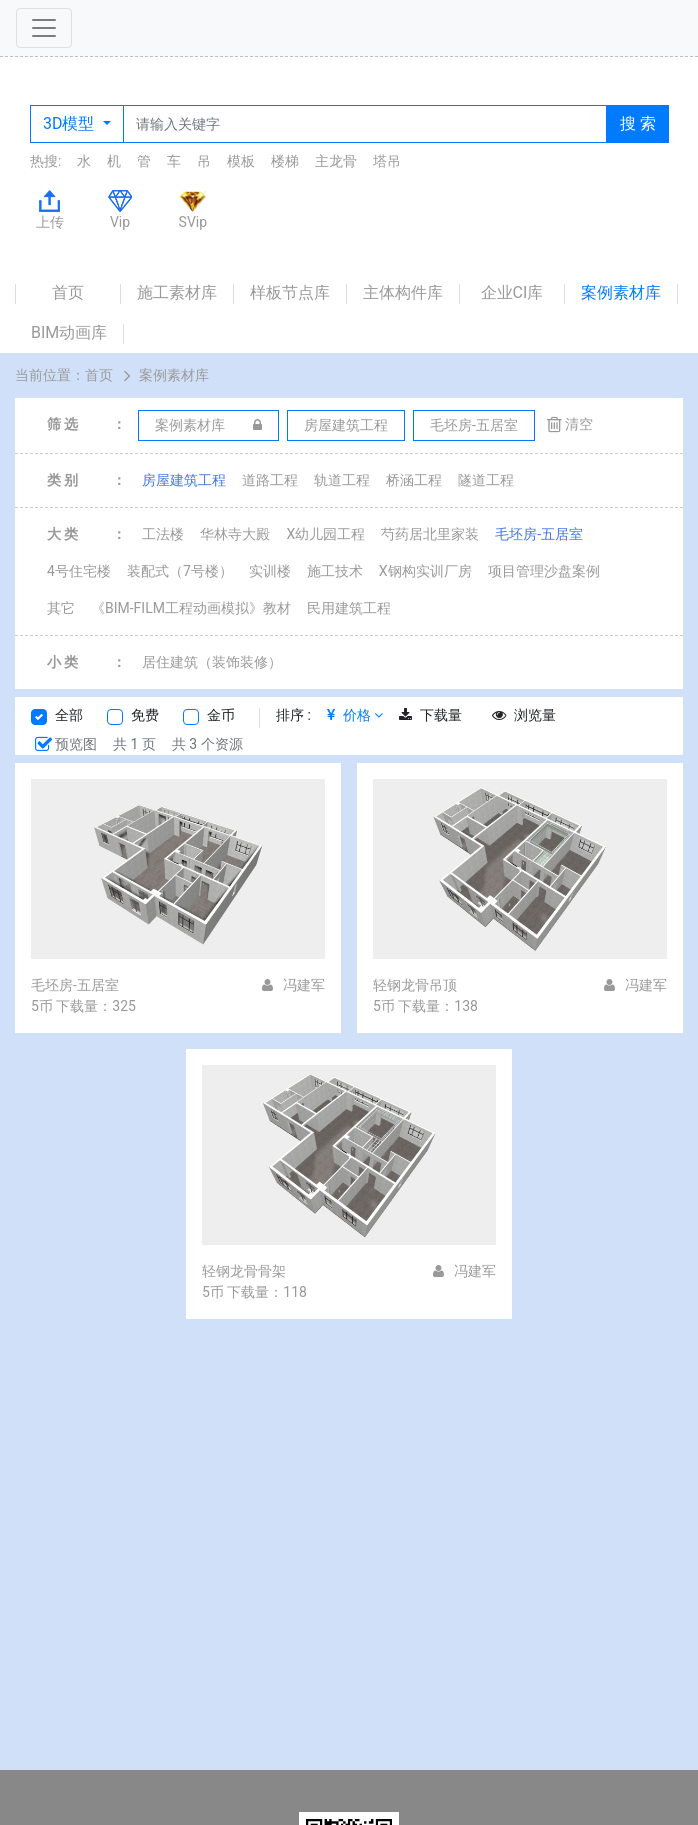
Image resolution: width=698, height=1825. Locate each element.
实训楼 (270, 571)
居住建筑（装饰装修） (212, 662)
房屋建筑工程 (184, 480)
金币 (221, 715)
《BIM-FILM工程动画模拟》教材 (191, 608)
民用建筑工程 (349, 608)
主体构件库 (403, 292)
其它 (61, 608)
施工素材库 (177, 292)
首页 (68, 292)
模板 (241, 161)
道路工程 (270, 480)
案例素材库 (621, 292)
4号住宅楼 (79, 571)
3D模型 (70, 123)
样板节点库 (290, 292)
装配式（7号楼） (180, 571)
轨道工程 (342, 480)
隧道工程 (486, 480)
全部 (69, 715)
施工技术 (335, 571)
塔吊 (387, 161)
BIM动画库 (69, 332)
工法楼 (163, 534)
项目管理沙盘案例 (544, 571)
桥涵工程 (414, 480)
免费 (145, 715)
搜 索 (638, 123)
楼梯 (285, 161)
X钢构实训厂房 (425, 571)
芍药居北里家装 (430, 534)
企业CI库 (512, 292)
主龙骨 (336, 161)
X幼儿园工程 (325, 534)
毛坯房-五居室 (539, 534)
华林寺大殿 (235, 534)
